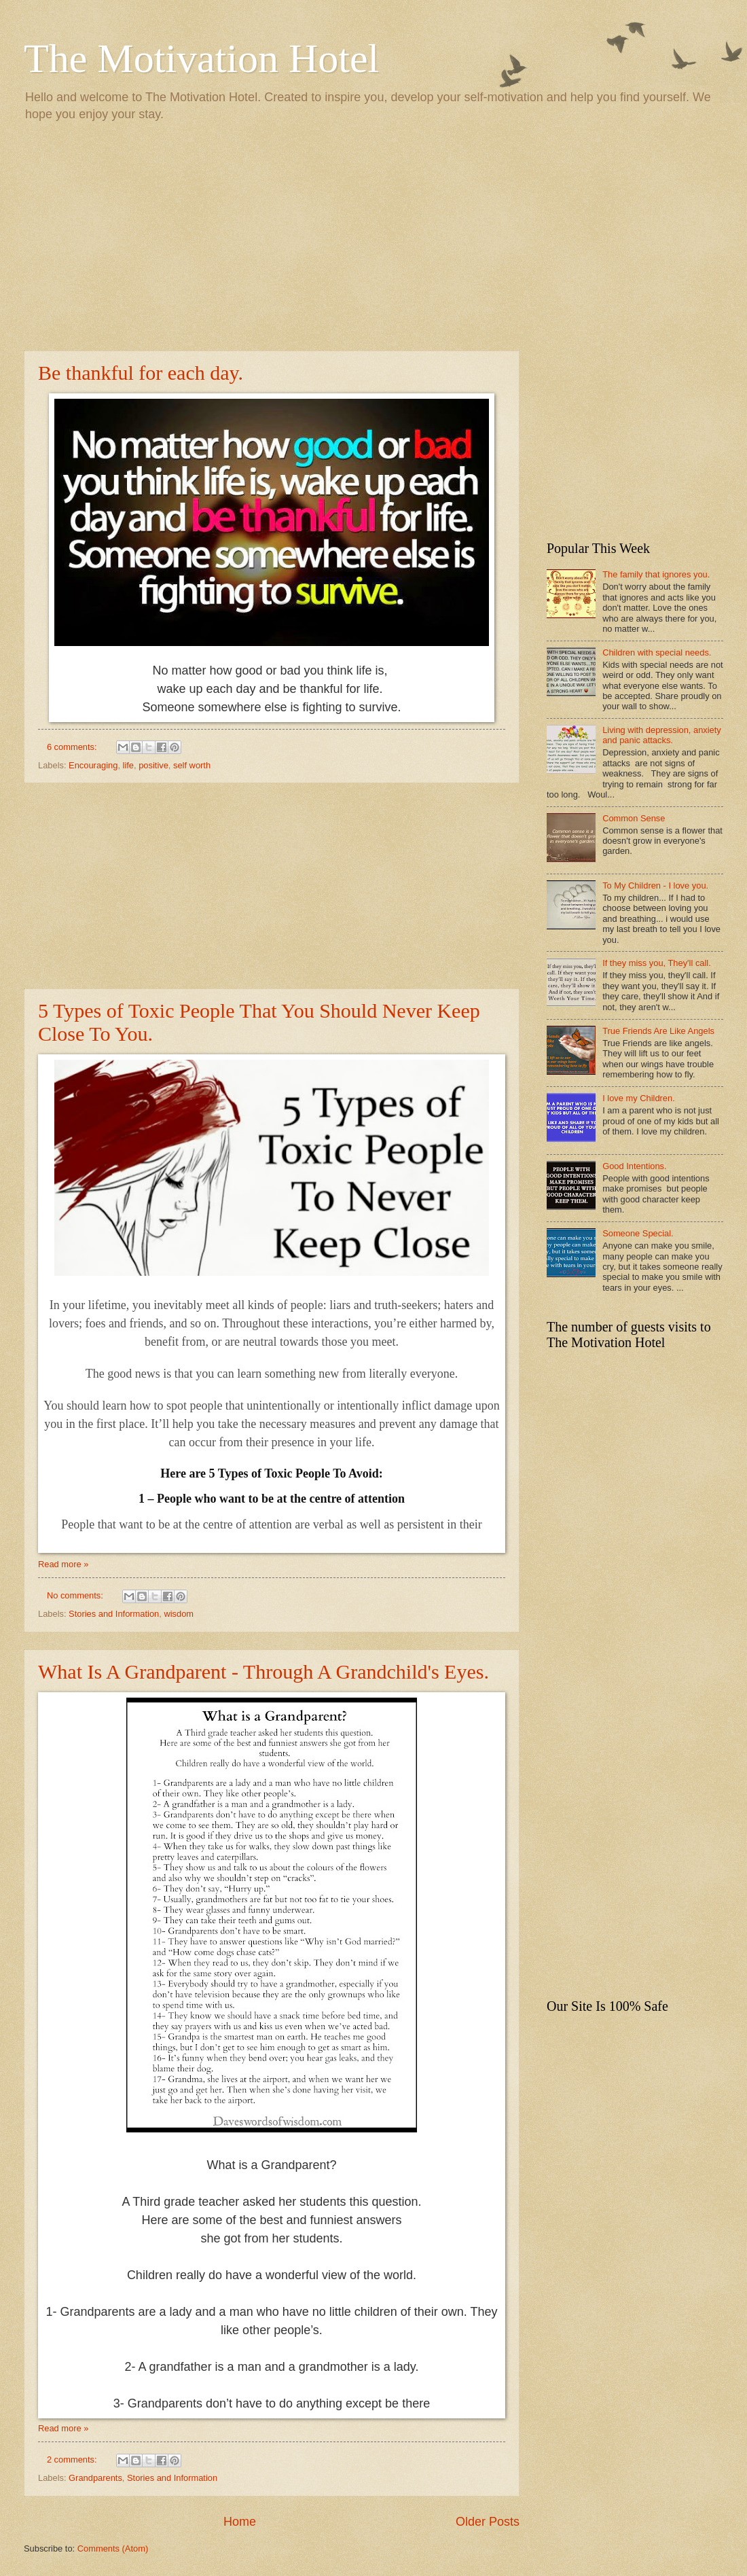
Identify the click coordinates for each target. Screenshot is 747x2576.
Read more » (63, 1564)
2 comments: (73, 2459)
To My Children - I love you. (655, 885)
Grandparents (95, 2478)
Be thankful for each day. (140, 372)
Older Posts (488, 2521)
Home (239, 2521)
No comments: (76, 1595)
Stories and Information (114, 1614)
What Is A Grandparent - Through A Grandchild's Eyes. (263, 1671)
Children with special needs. (656, 652)
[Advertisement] (373, 235)
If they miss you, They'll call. (656, 963)
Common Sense (633, 818)
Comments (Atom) (112, 2548)
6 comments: (73, 747)
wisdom (179, 1614)
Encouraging (93, 765)
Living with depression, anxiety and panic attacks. (661, 735)
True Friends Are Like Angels (658, 1031)
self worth (192, 765)
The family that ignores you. (656, 574)
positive (153, 765)
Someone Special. (638, 1233)
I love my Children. (638, 1098)
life (128, 765)
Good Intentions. (634, 1166)
